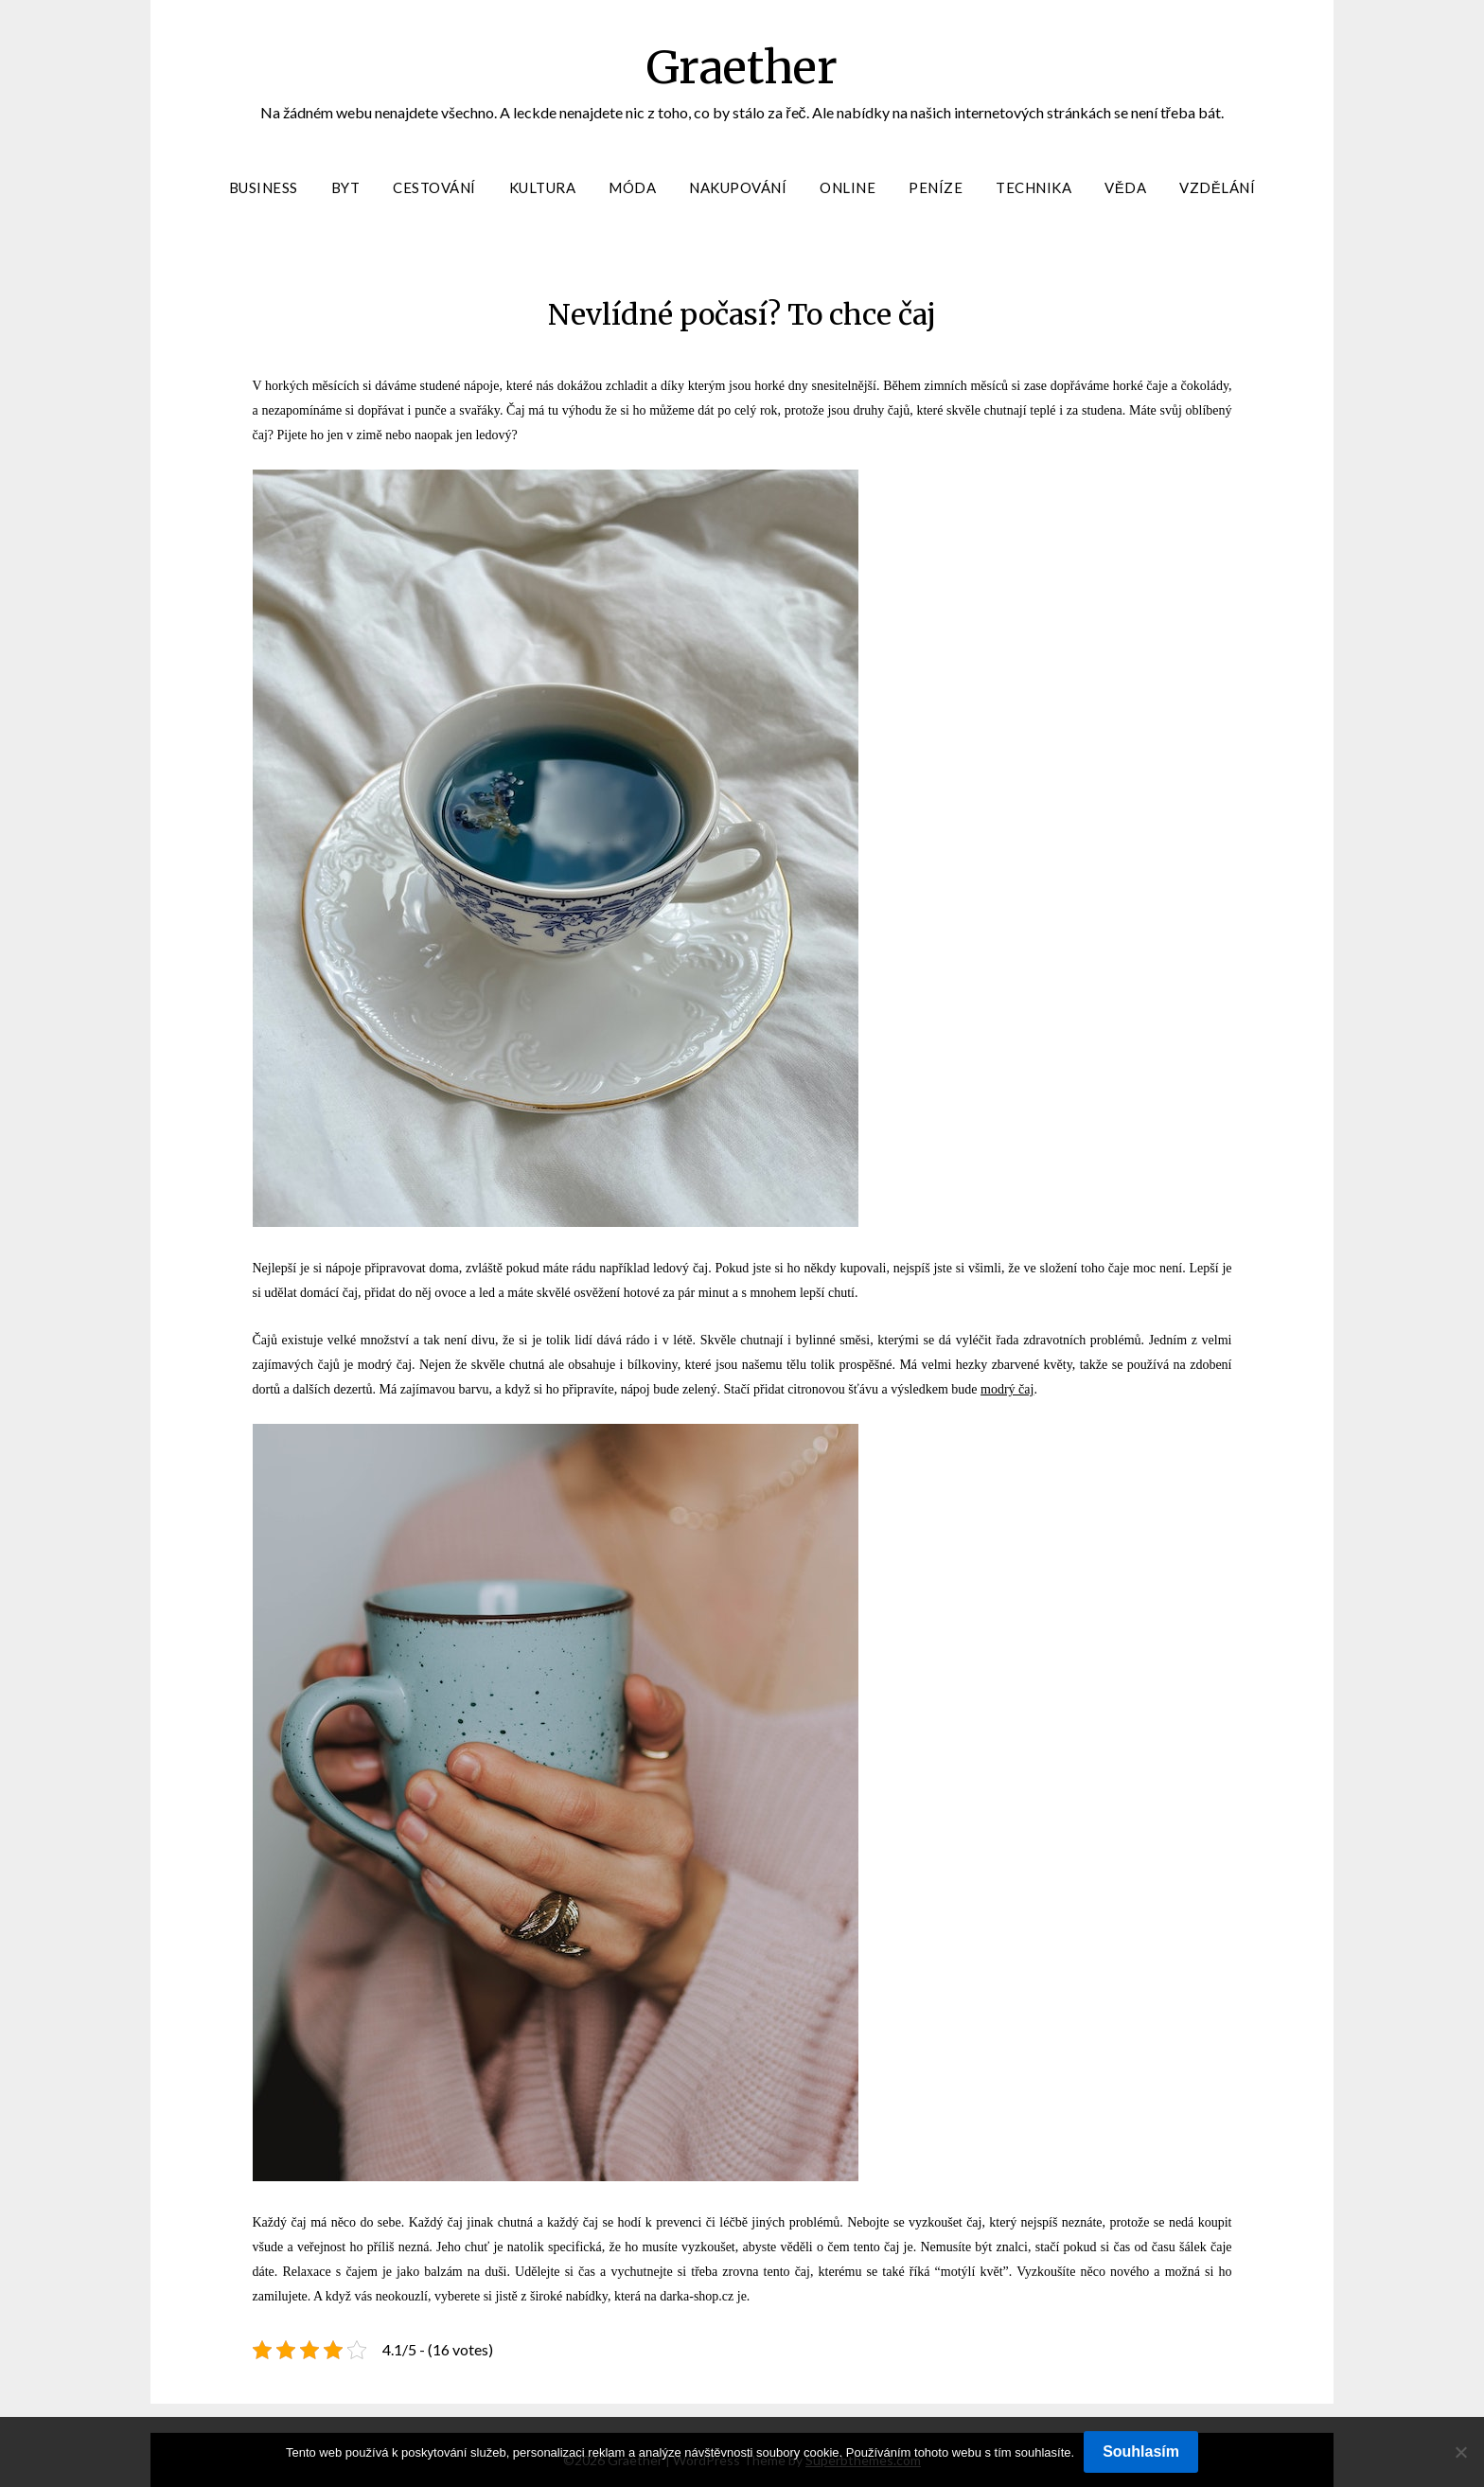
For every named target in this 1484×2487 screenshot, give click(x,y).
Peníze (936, 187)
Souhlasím (1141, 2451)
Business (263, 187)
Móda (632, 187)
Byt (346, 187)
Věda (1125, 187)
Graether (742, 67)
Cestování (434, 187)
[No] (1460, 2452)
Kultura (542, 187)
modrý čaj (1007, 1389)
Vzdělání (1217, 187)
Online (847, 187)
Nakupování (737, 187)
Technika (1033, 187)
